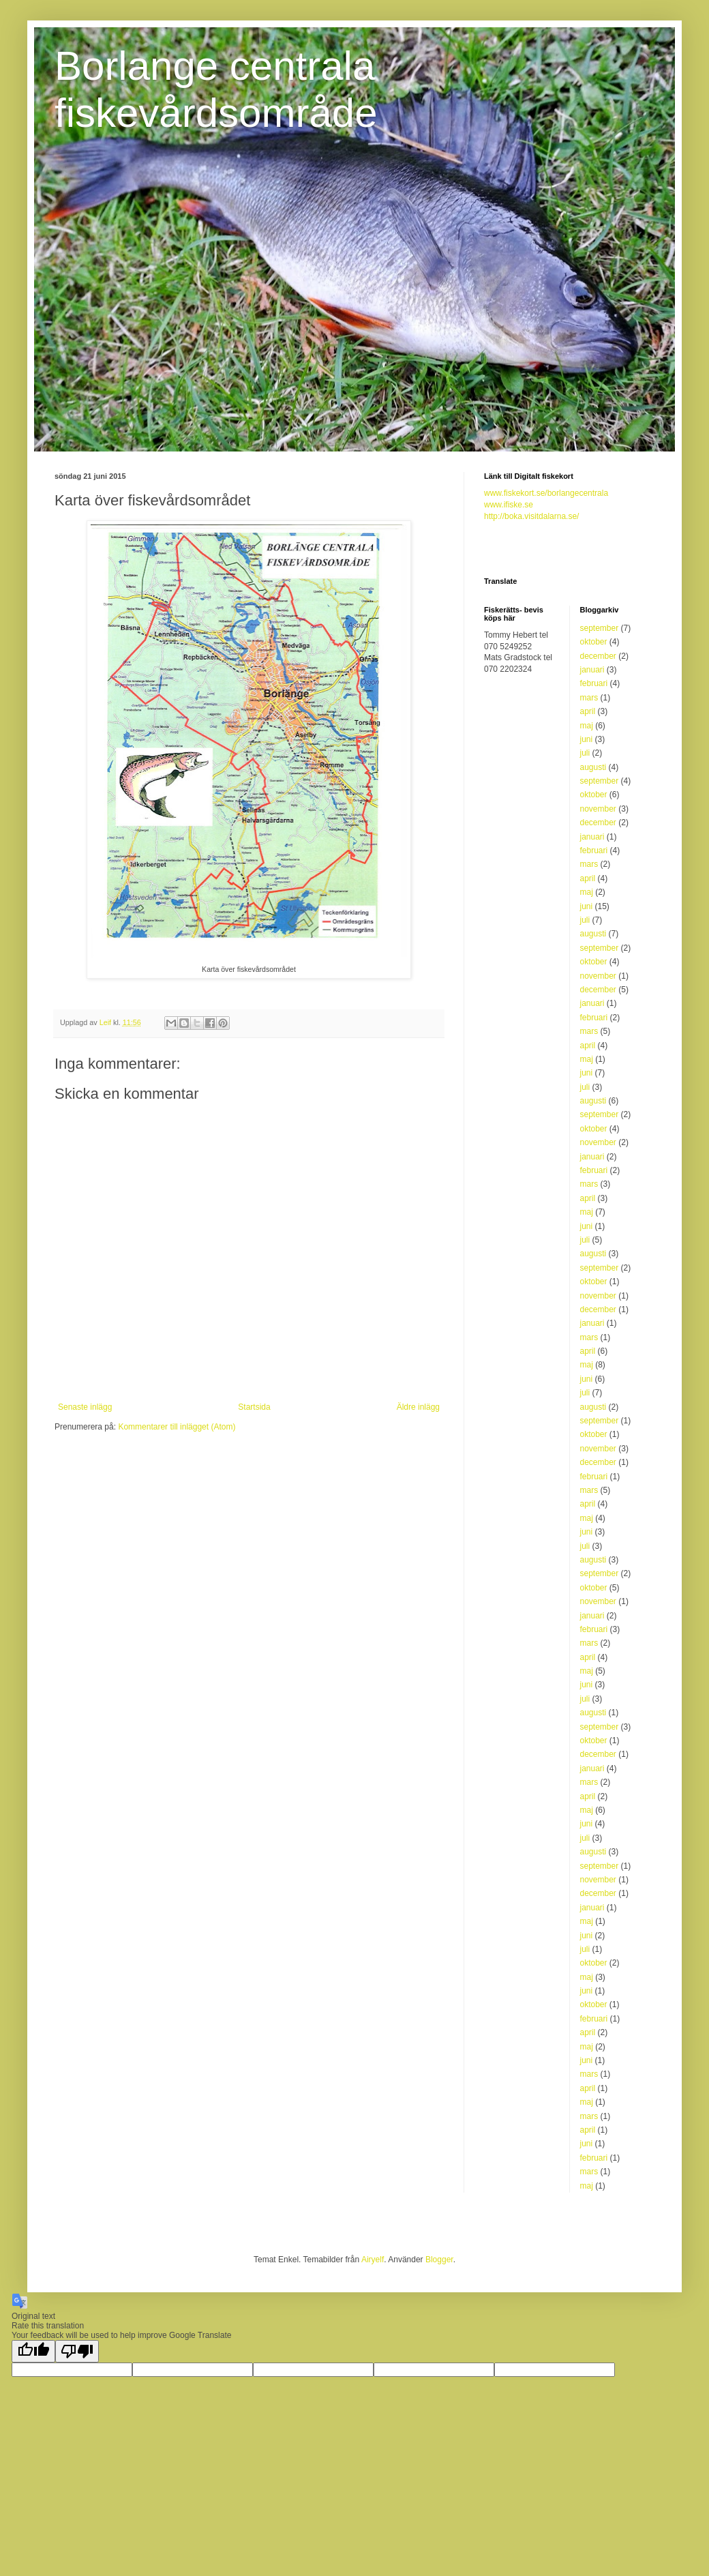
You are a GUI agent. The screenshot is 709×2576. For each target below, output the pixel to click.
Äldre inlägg (418, 1407)
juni (586, 739)
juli (585, 753)
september (599, 628)
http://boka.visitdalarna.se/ (531, 516)
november (598, 809)
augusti (593, 767)
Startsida (254, 1407)
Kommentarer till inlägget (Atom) (176, 1427)
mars (589, 697)
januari (592, 670)
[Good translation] (33, 2351)
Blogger (439, 2259)
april (588, 711)
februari (594, 683)
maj (586, 725)
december (598, 656)
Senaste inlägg (85, 1407)
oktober (593, 642)
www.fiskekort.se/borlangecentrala (546, 493)
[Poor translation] (77, 2351)
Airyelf (372, 2259)
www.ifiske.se (508, 504)
